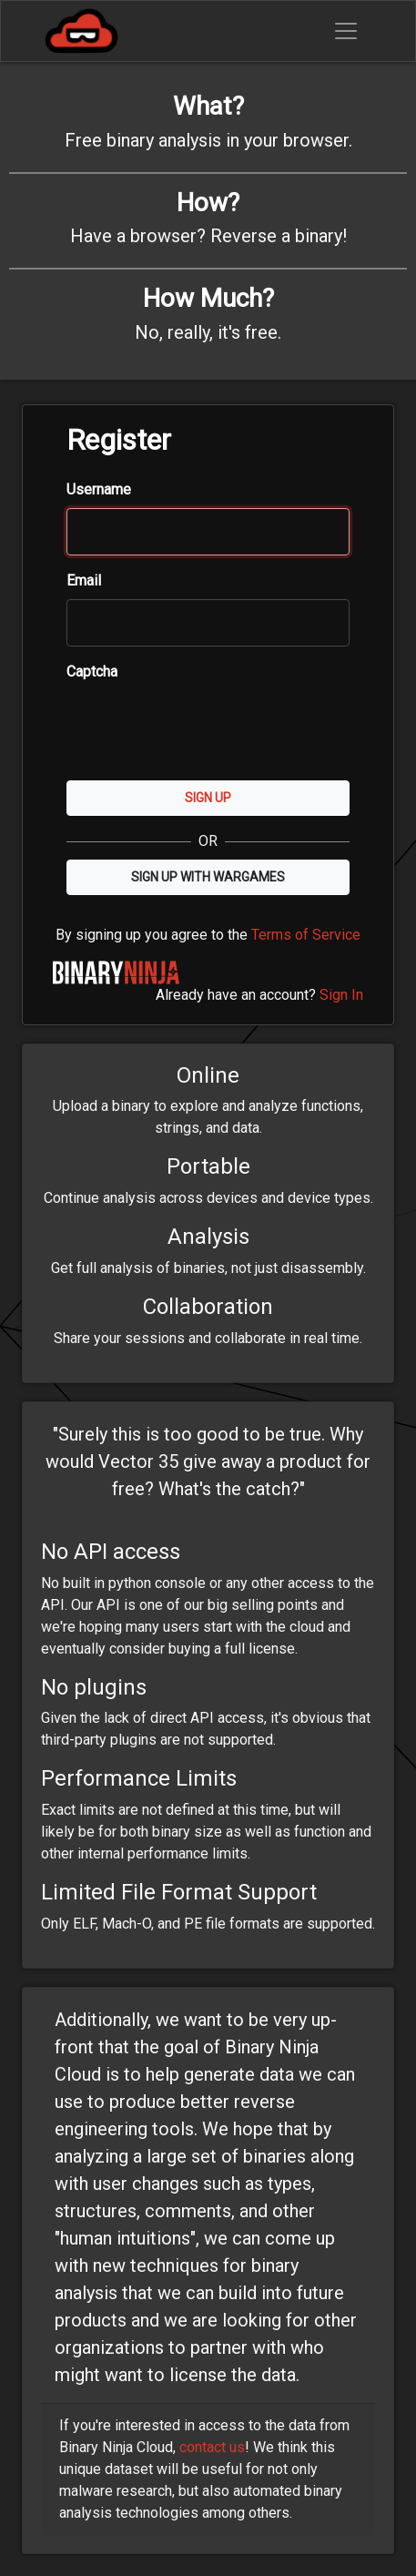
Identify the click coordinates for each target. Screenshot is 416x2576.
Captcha (91, 671)
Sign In (341, 994)
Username (98, 489)
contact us (212, 2447)
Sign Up (208, 797)
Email (83, 580)
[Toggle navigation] (345, 31)
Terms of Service (305, 934)
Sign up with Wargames (208, 877)
